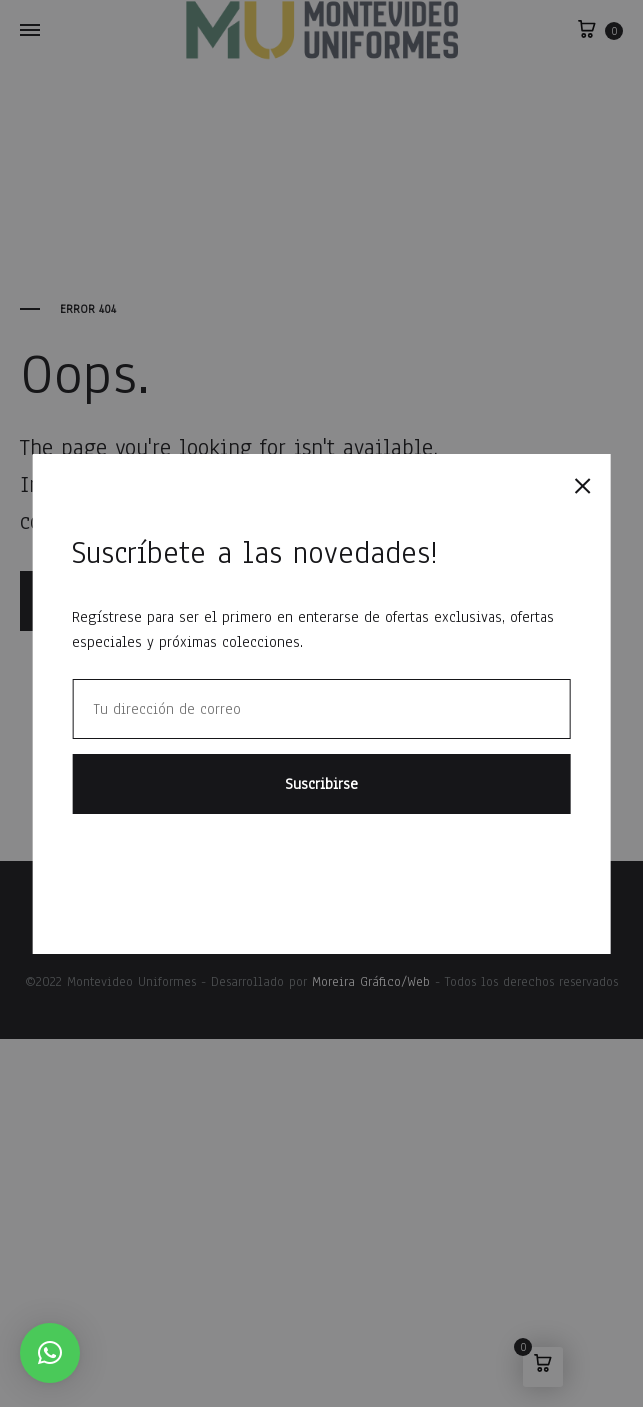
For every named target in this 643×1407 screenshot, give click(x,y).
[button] (50, 1353)
